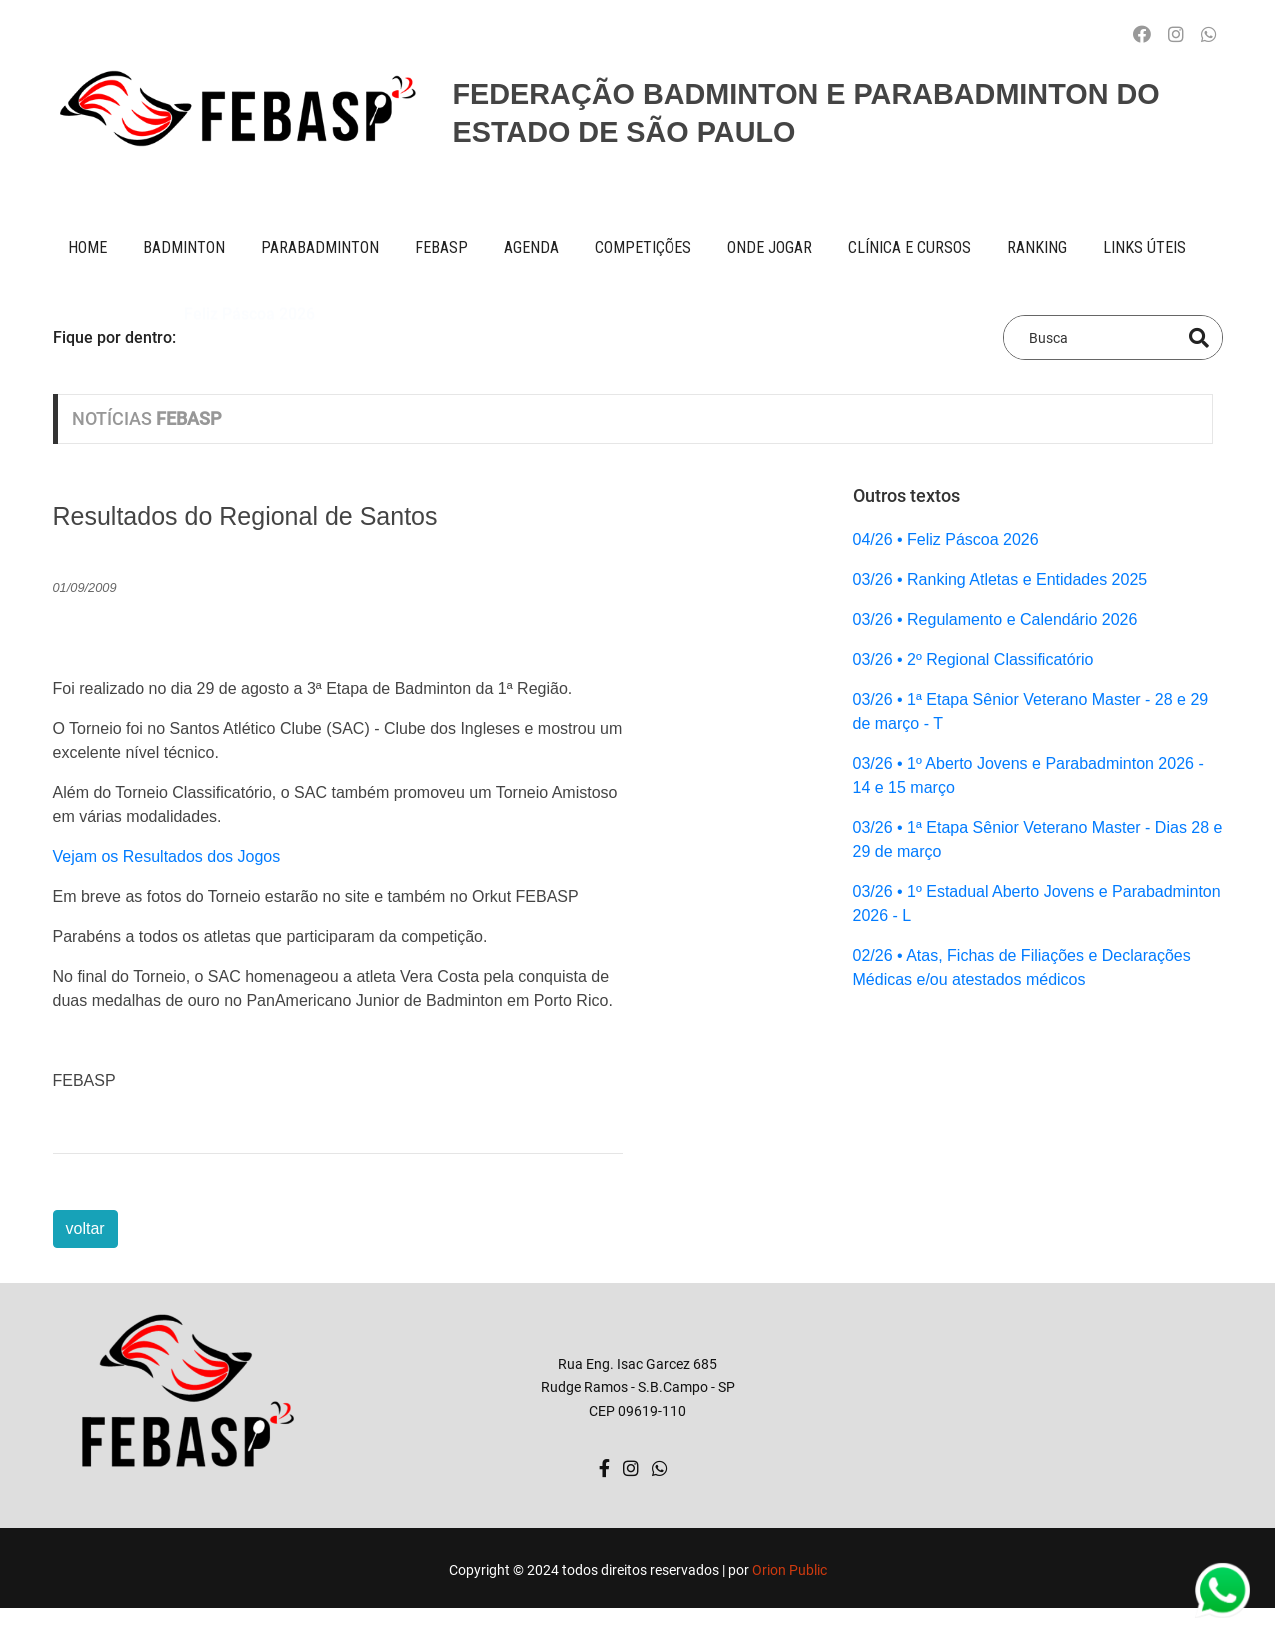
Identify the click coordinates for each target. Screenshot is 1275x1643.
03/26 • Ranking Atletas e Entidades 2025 (1000, 579)
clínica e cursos (909, 247)
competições (643, 247)
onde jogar (769, 247)
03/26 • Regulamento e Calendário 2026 (995, 619)
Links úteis (1144, 247)
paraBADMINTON (320, 247)
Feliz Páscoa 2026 (249, 336)
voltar (85, 1228)
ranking (1037, 247)
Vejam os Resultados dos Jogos (167, 856)
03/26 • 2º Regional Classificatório (973, 659)
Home (87, 247)
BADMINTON (184, 247)
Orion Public (789, 1570)
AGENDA (531, 247)
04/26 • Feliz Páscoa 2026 (946, 539)
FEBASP (441, 247)
